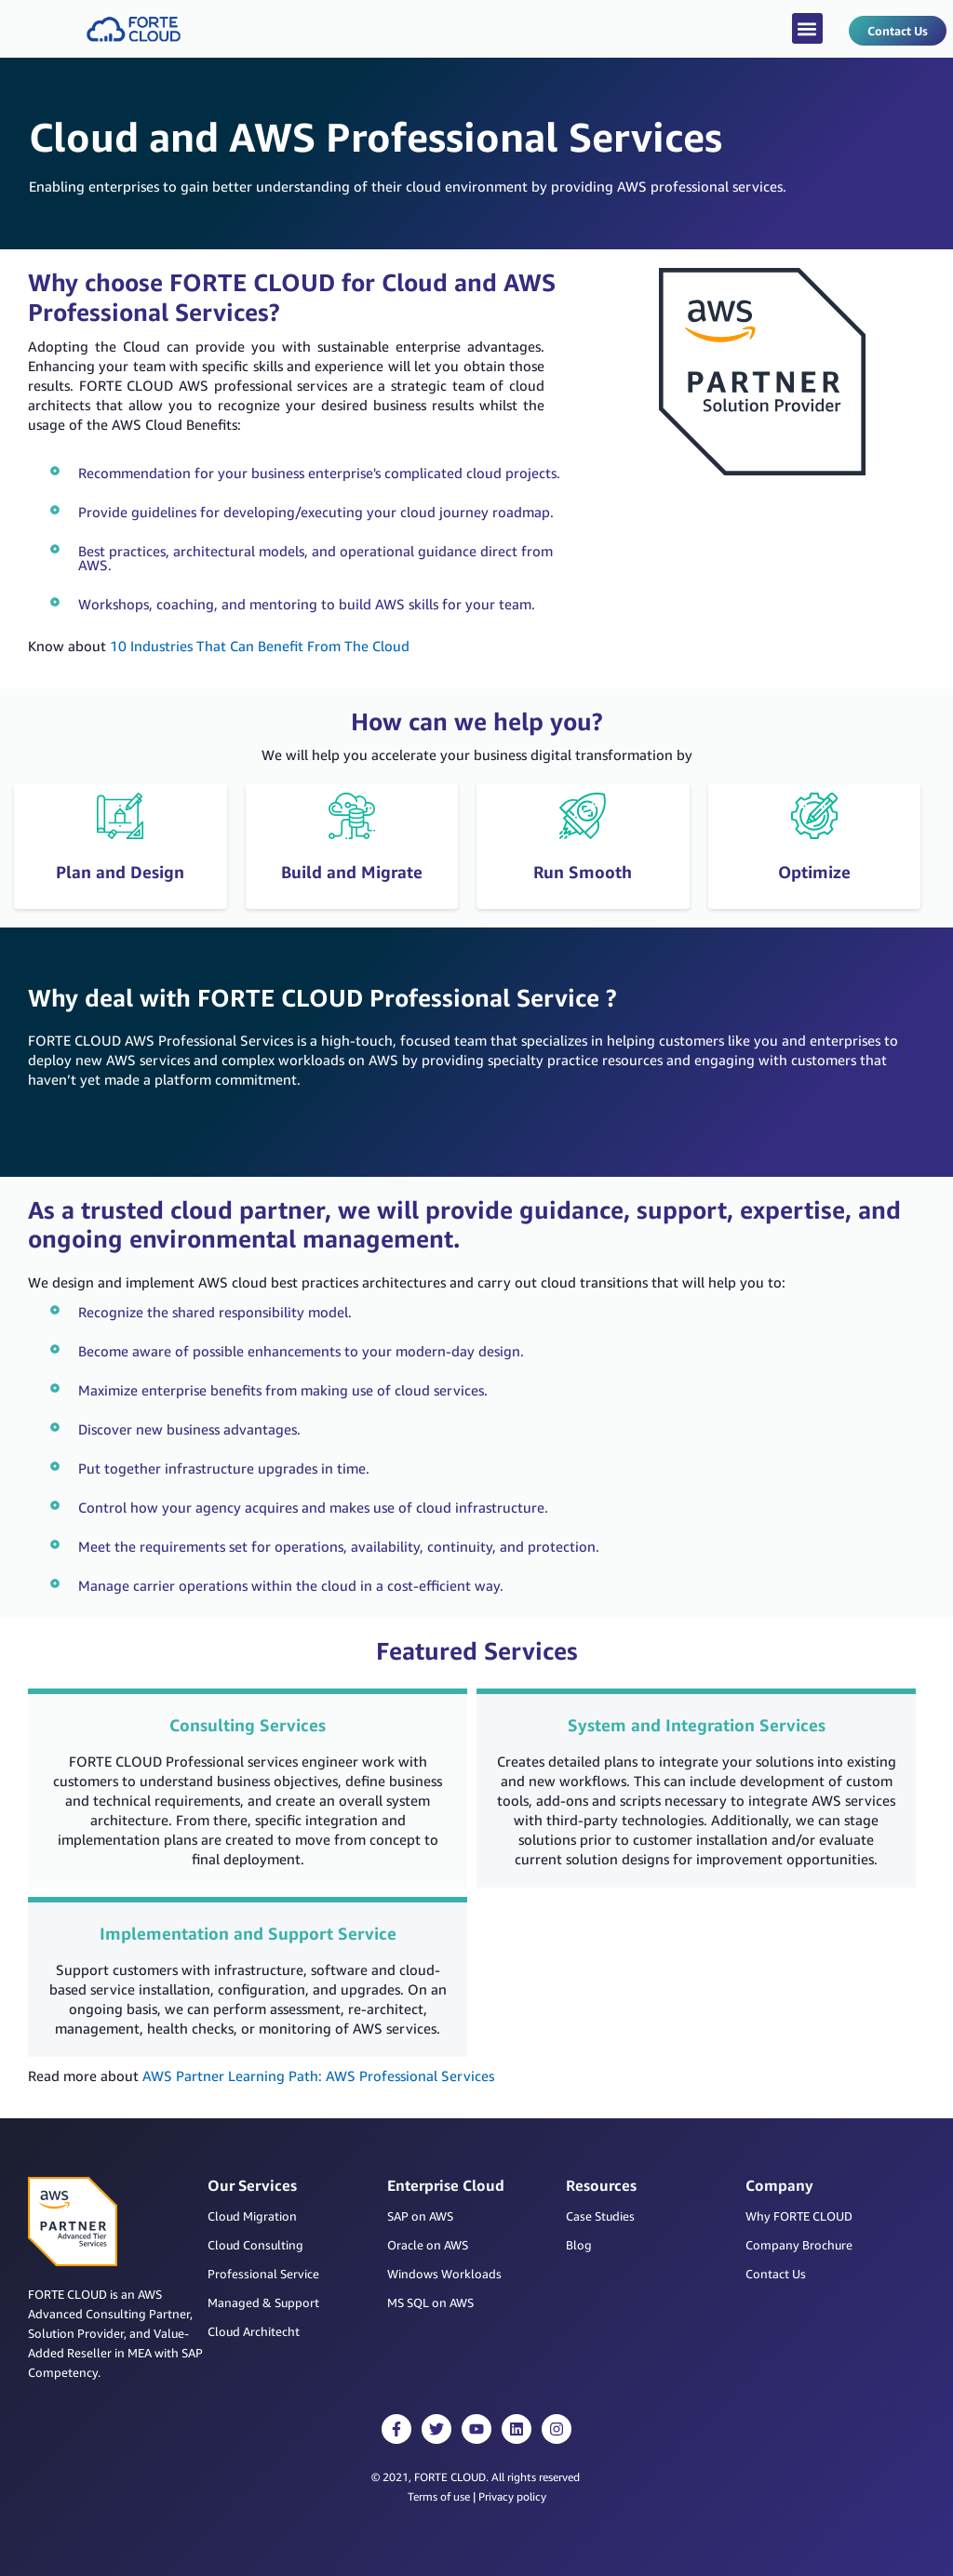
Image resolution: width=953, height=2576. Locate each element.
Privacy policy (512, 2496)
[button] (807, 28)
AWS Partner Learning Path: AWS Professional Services (318, 2075)
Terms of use (439, 2496)
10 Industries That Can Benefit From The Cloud (259, 645)
